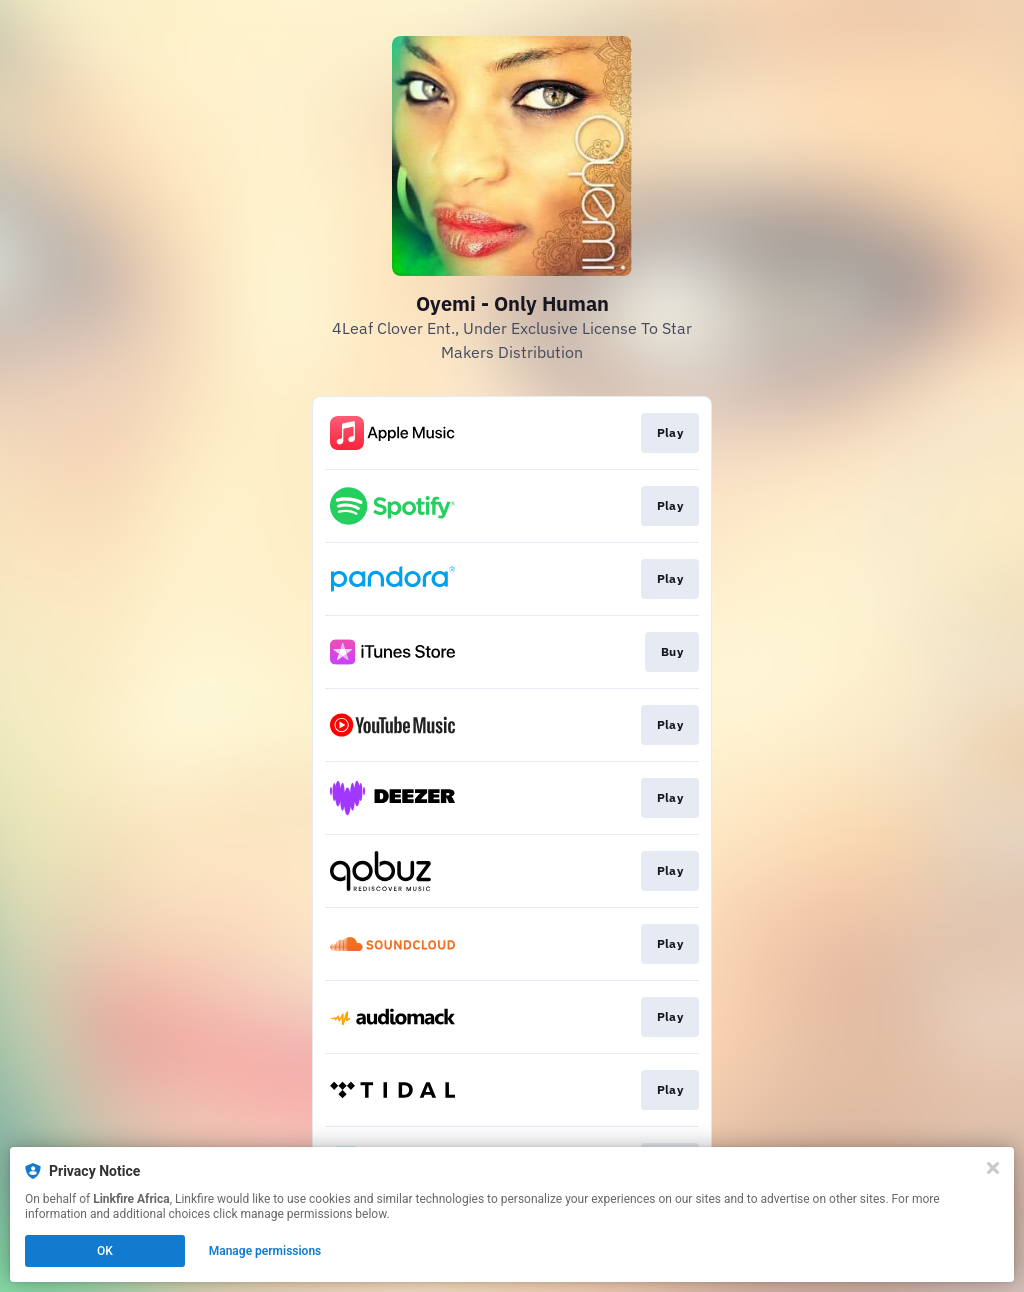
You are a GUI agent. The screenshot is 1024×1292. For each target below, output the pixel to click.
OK (105, 1251)
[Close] (993, 1168)
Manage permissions (265, 1251)
